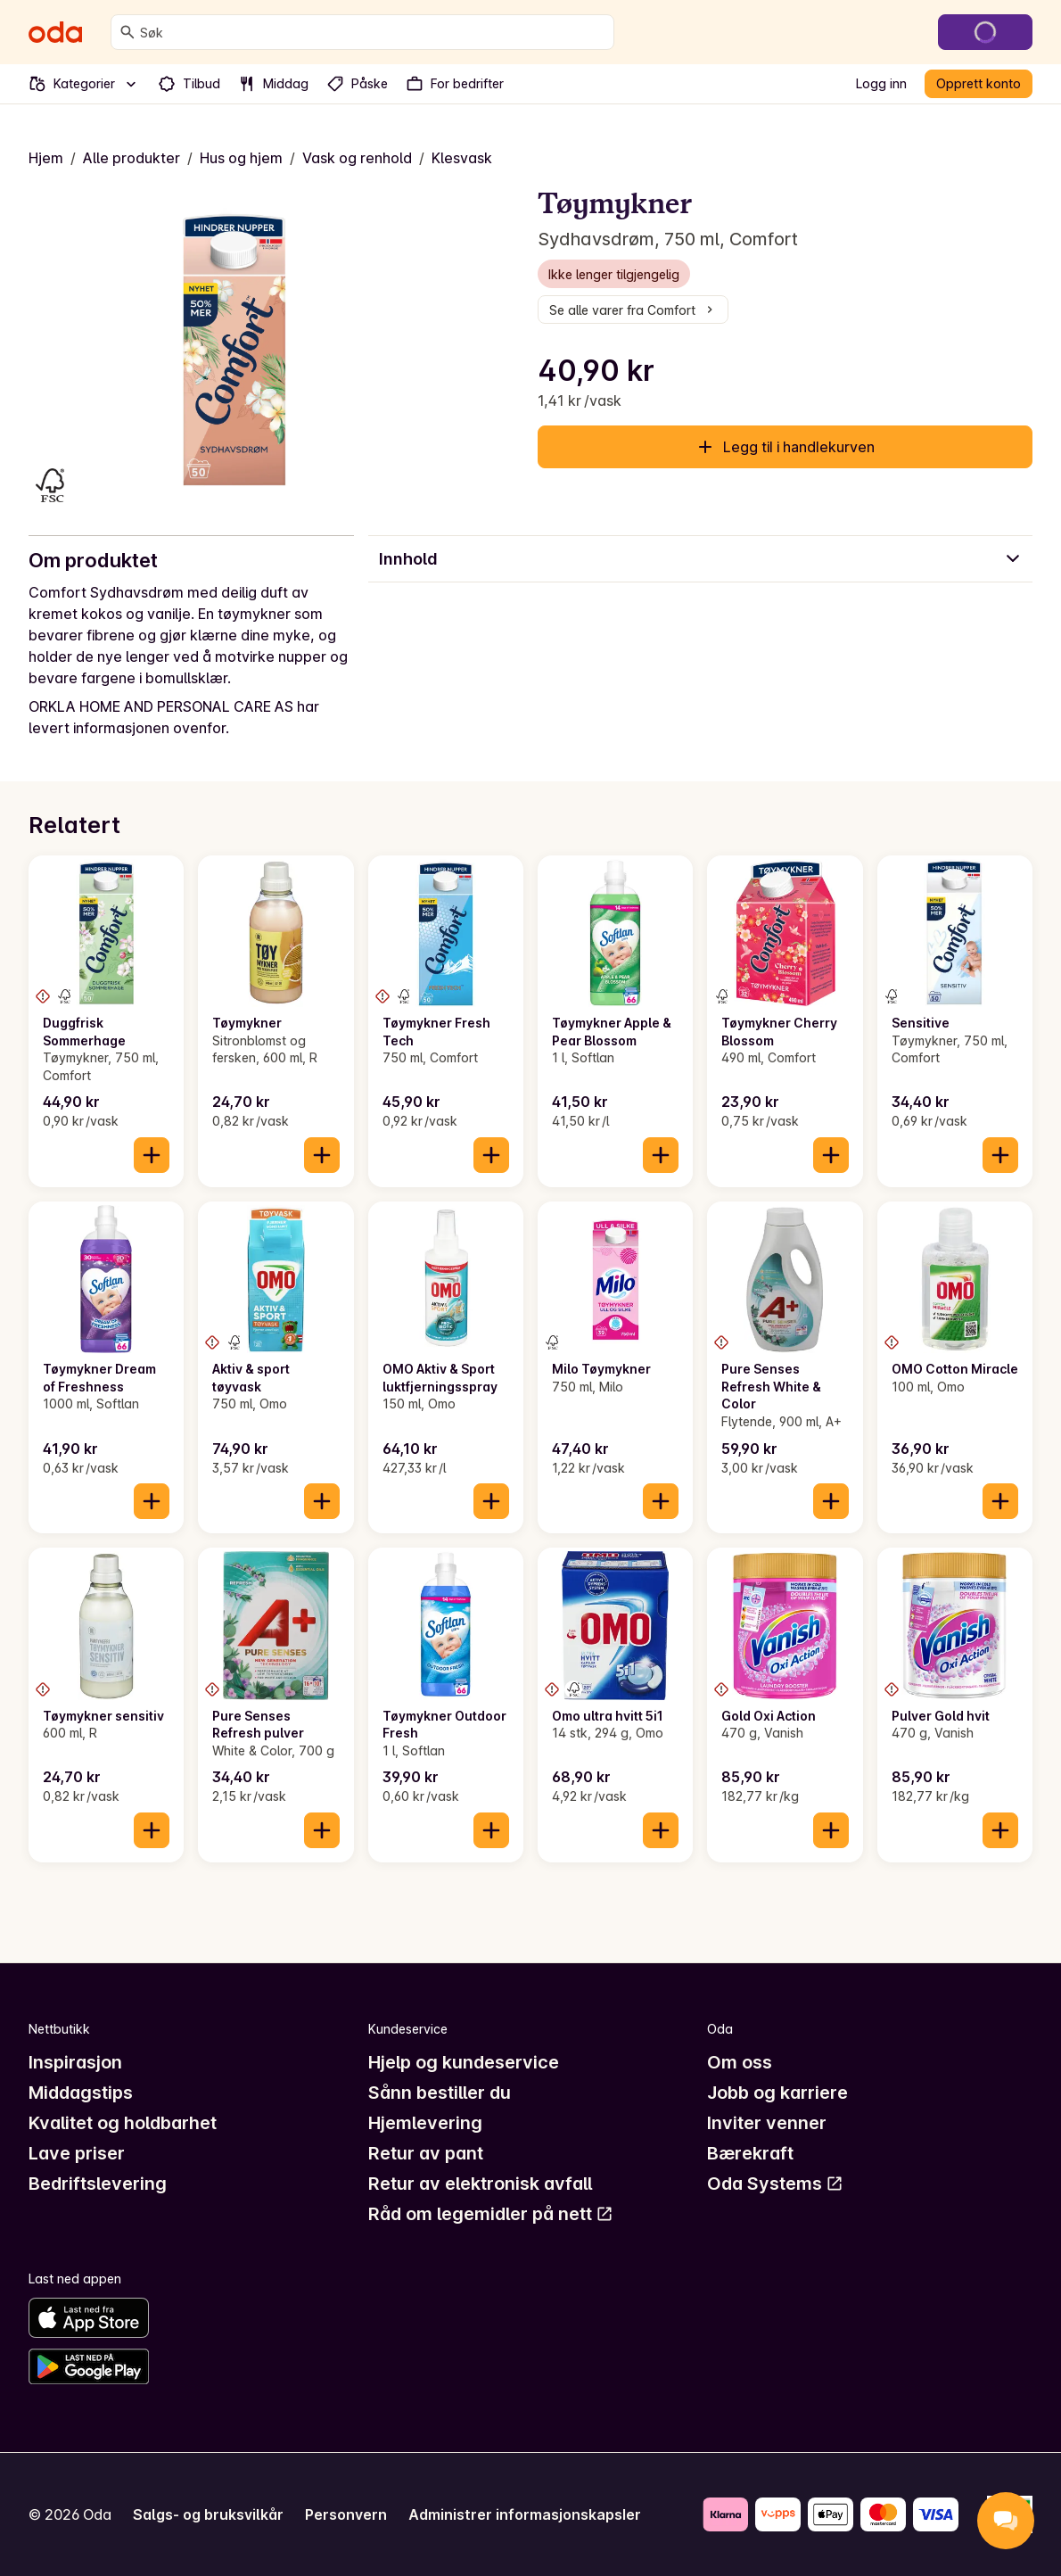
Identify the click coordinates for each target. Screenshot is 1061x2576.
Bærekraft (750, 2153)
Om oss (739, 2062)
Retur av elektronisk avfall (480, 2183)
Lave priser (77, 2153)
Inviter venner (767, 2123)
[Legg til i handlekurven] (151, 1155)
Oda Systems (775, 2183)
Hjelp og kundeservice (463, 2062)
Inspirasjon (75, 2062)
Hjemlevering (425, 2123)
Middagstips (81, 2092)
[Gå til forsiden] (55, 32)
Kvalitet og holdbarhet (123, 2123)
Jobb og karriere (777, 2092)
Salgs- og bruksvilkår (208, 2514)
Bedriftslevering (98, 2183)
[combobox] (373, 32)
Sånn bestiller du (439, 2092)
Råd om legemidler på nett (490, 2214)
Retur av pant (425, 2153)
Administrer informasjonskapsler (524, 2514)
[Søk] (127, 32)
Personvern (346, 2514)
